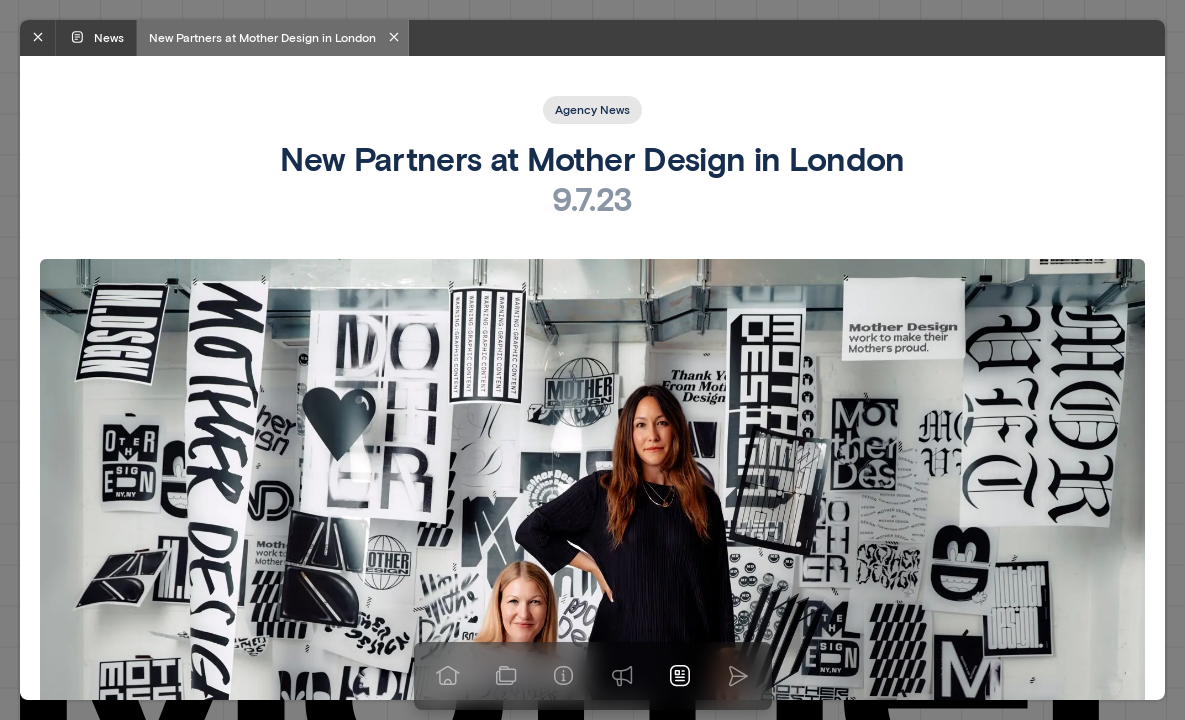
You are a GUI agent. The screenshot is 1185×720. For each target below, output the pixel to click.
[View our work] (506, 676)
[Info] (564, 676)
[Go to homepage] (448, 676)
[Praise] (622, 676)
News (96, 37)
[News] (680, 676)
